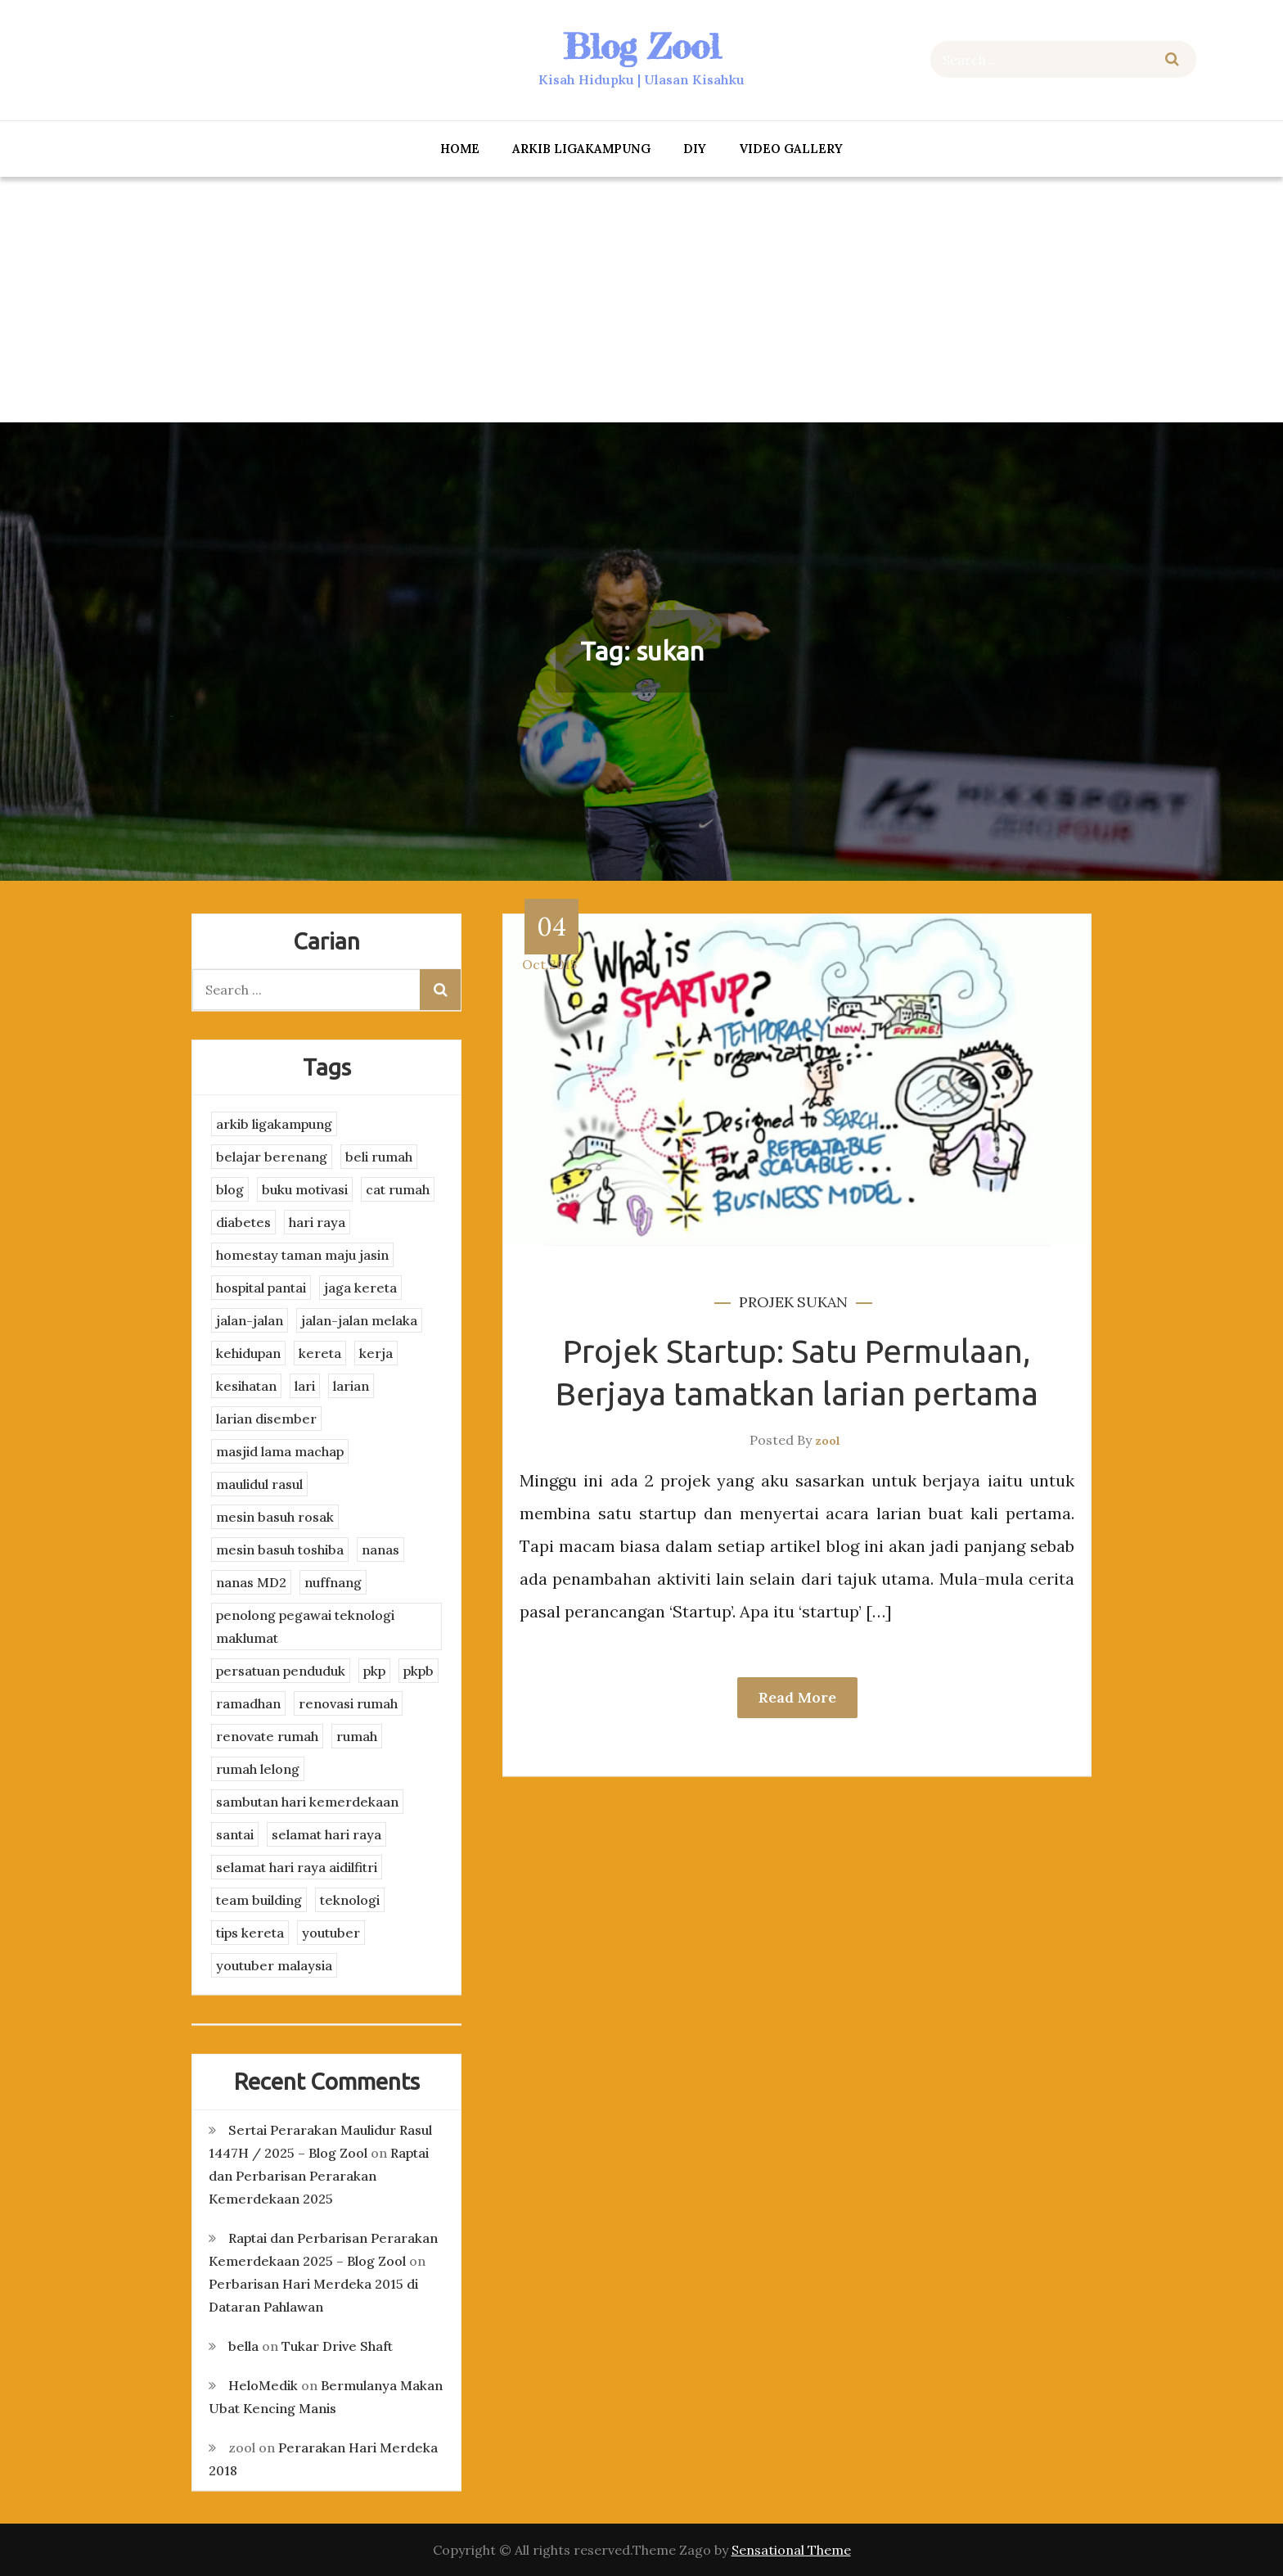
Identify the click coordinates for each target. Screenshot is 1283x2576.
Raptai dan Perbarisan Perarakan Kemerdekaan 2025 (319, 2176)
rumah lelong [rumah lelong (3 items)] (257, 1769)
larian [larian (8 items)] (351, 1386)
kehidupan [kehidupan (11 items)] (248, 1353)
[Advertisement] (641, 299)
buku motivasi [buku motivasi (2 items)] (305, 1189)
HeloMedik (263, 2385)
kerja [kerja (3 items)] (376, 1353)
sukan (822, 1302)
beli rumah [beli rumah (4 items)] (378, 1156)
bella (243, 2346)
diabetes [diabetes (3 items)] (243, 1222)
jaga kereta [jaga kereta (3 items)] (360, 1287)
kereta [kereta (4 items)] (320, 1353)
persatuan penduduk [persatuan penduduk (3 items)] (280, 1670)
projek (766, 1302)
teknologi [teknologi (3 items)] (350, 1900)
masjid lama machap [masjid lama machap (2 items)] (280, 1451)
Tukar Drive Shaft (337, 2346)
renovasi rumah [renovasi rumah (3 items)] (348, 1703)
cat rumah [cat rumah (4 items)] (398, 1189)
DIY (694, 148)
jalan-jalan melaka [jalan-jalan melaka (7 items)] (359, 1320)
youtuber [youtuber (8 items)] (331, 1932)
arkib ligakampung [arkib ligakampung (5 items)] (274, 1124)
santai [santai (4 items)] (235, 1834)
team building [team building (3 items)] (259, 1900)
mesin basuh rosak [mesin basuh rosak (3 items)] (275, 1517)
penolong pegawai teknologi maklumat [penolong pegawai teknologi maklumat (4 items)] (305, 1626)
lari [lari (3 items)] (305, 1386)
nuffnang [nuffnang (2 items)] (333, 1582)
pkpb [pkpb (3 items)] (418, 1670)
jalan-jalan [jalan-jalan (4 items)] (249, 1320)
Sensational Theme (791, 2550)
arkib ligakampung (581, 148)
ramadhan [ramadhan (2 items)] (248, 1703)
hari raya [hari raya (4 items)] (317, 1222)
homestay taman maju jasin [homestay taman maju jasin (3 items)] (302, 1255)
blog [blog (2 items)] (230, 1189)
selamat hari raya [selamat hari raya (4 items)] (326, 1834)
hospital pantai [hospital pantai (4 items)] (261, 1287)
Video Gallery (791, 148)
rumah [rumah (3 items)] (356, 1736)
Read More (797, 1697)
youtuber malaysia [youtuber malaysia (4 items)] (274, 1965)
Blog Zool (641, 46)
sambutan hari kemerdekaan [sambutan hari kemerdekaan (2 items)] (307, 1801)
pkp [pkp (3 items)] (374, 1670)
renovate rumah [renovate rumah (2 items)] (267, 1736)
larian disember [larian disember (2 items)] (266, 1418)
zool (827, 1440)
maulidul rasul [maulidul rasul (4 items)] (259, 1484)
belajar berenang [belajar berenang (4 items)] (271, 1156)
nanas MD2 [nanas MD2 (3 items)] (251, 1582)
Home (459, 148)
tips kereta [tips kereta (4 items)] (250, 1932)
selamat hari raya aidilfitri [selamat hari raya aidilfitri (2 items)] (296, 1867)
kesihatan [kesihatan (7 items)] (246, 1386)
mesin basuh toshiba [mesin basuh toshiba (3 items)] (280, 1549)
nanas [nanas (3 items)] (380, 1549)
